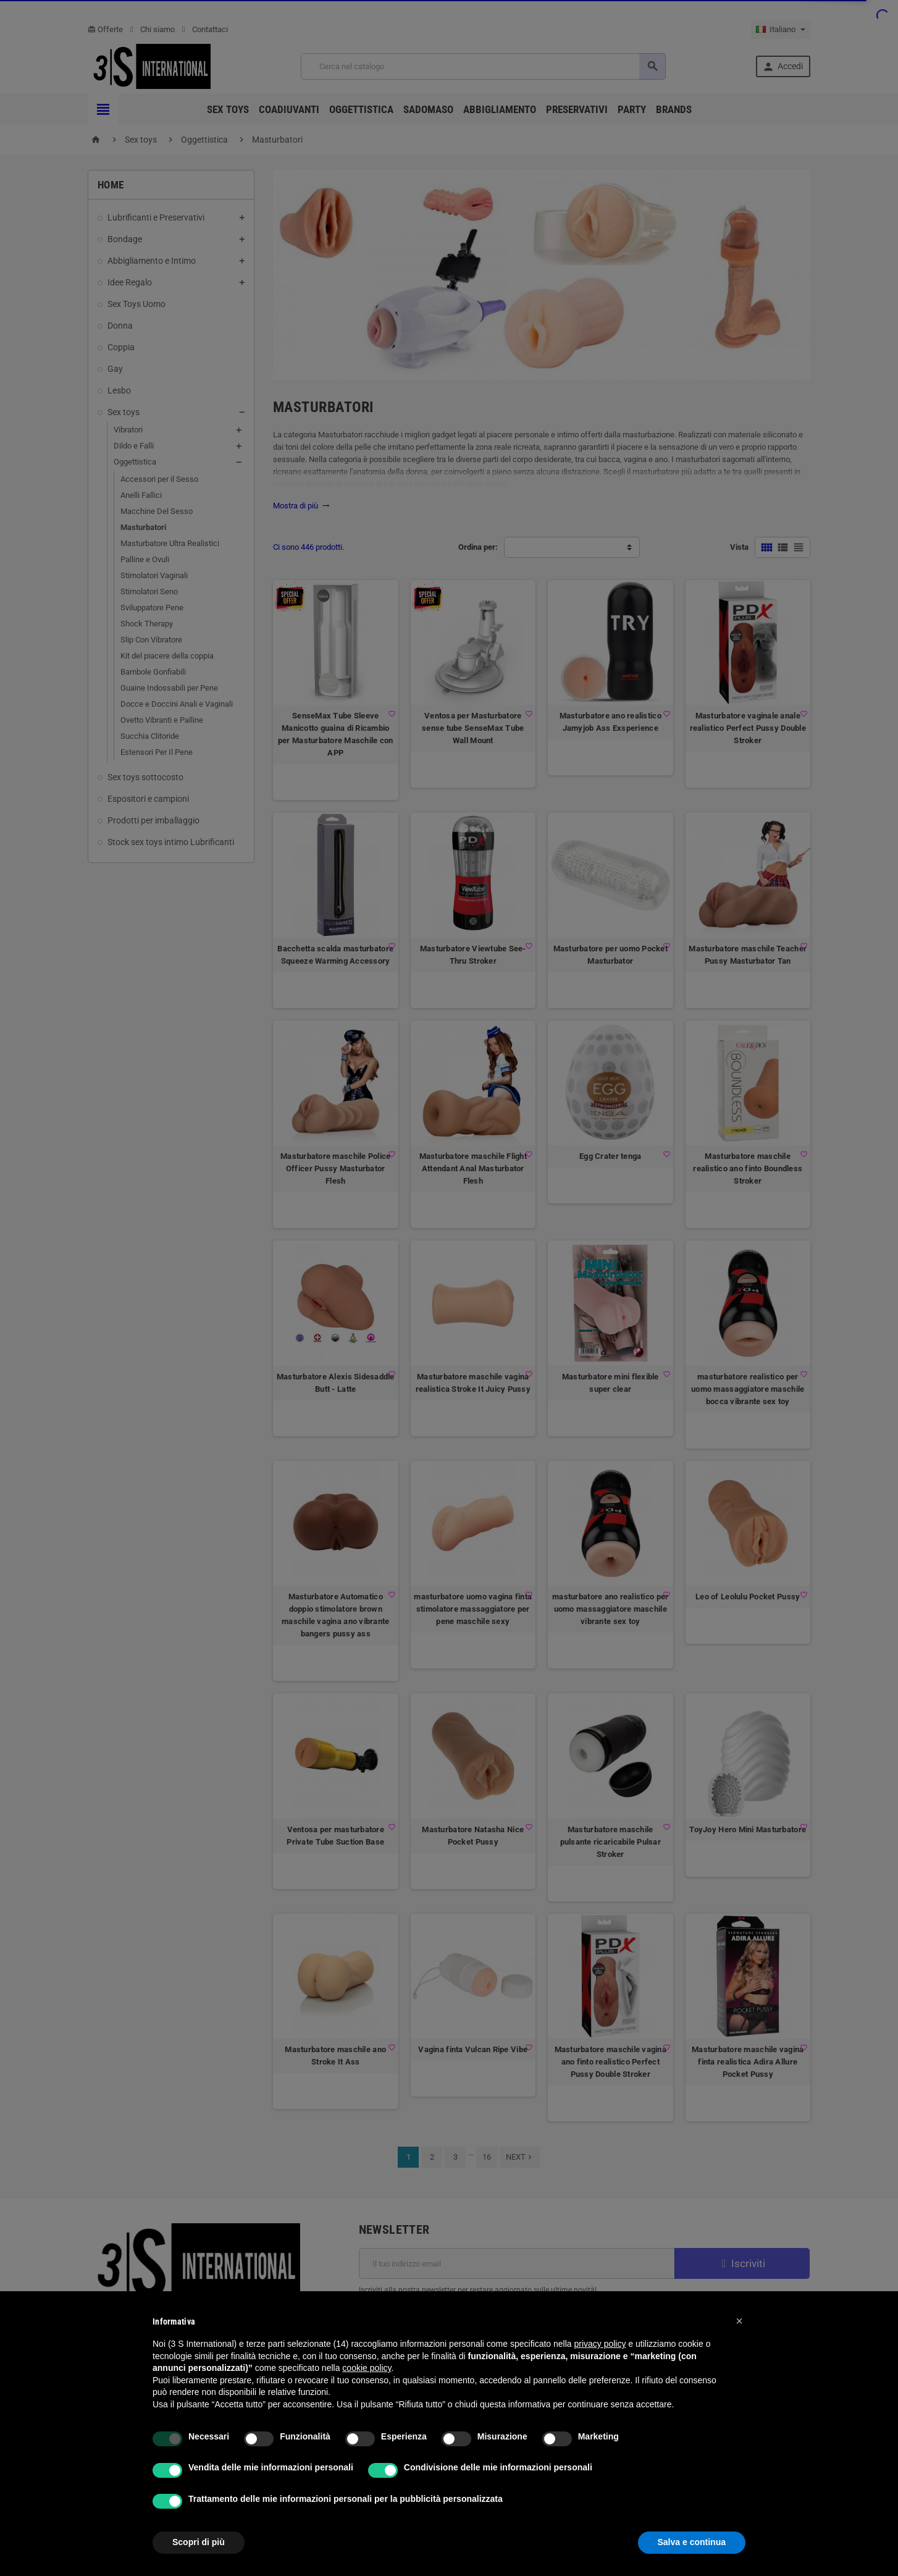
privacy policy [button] (600, 2344)
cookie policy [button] (366, 2368)
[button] (739, 2321)
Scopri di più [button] (198, 2542)
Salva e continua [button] (692, 2542)
